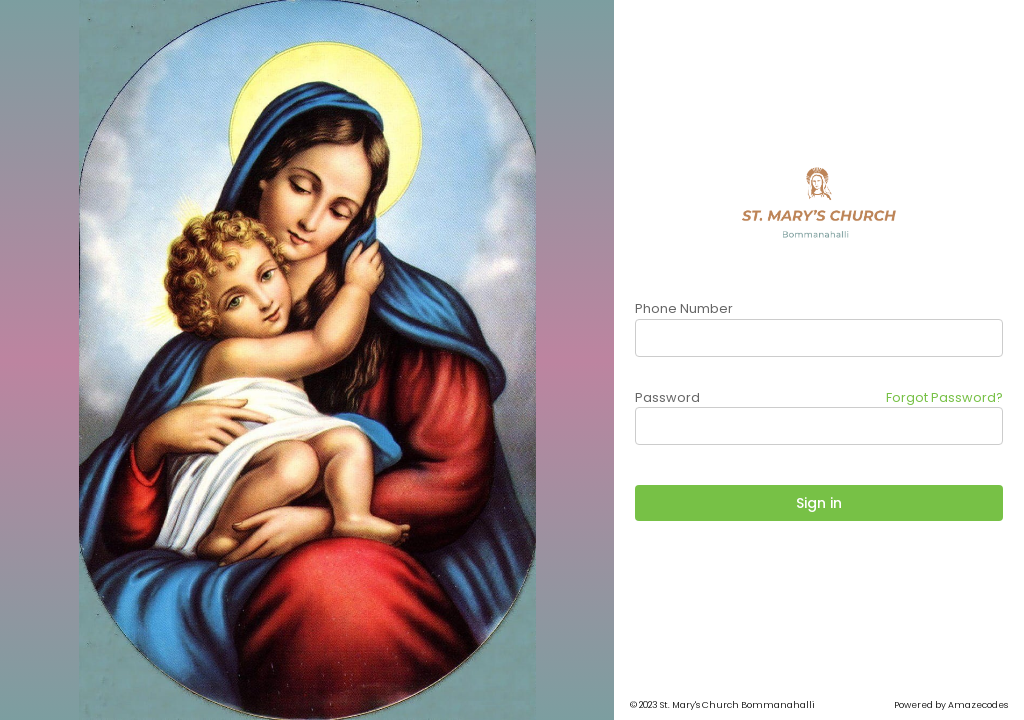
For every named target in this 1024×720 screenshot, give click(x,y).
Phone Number (684, 308)
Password (667, 397)
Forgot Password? (944, 397)
